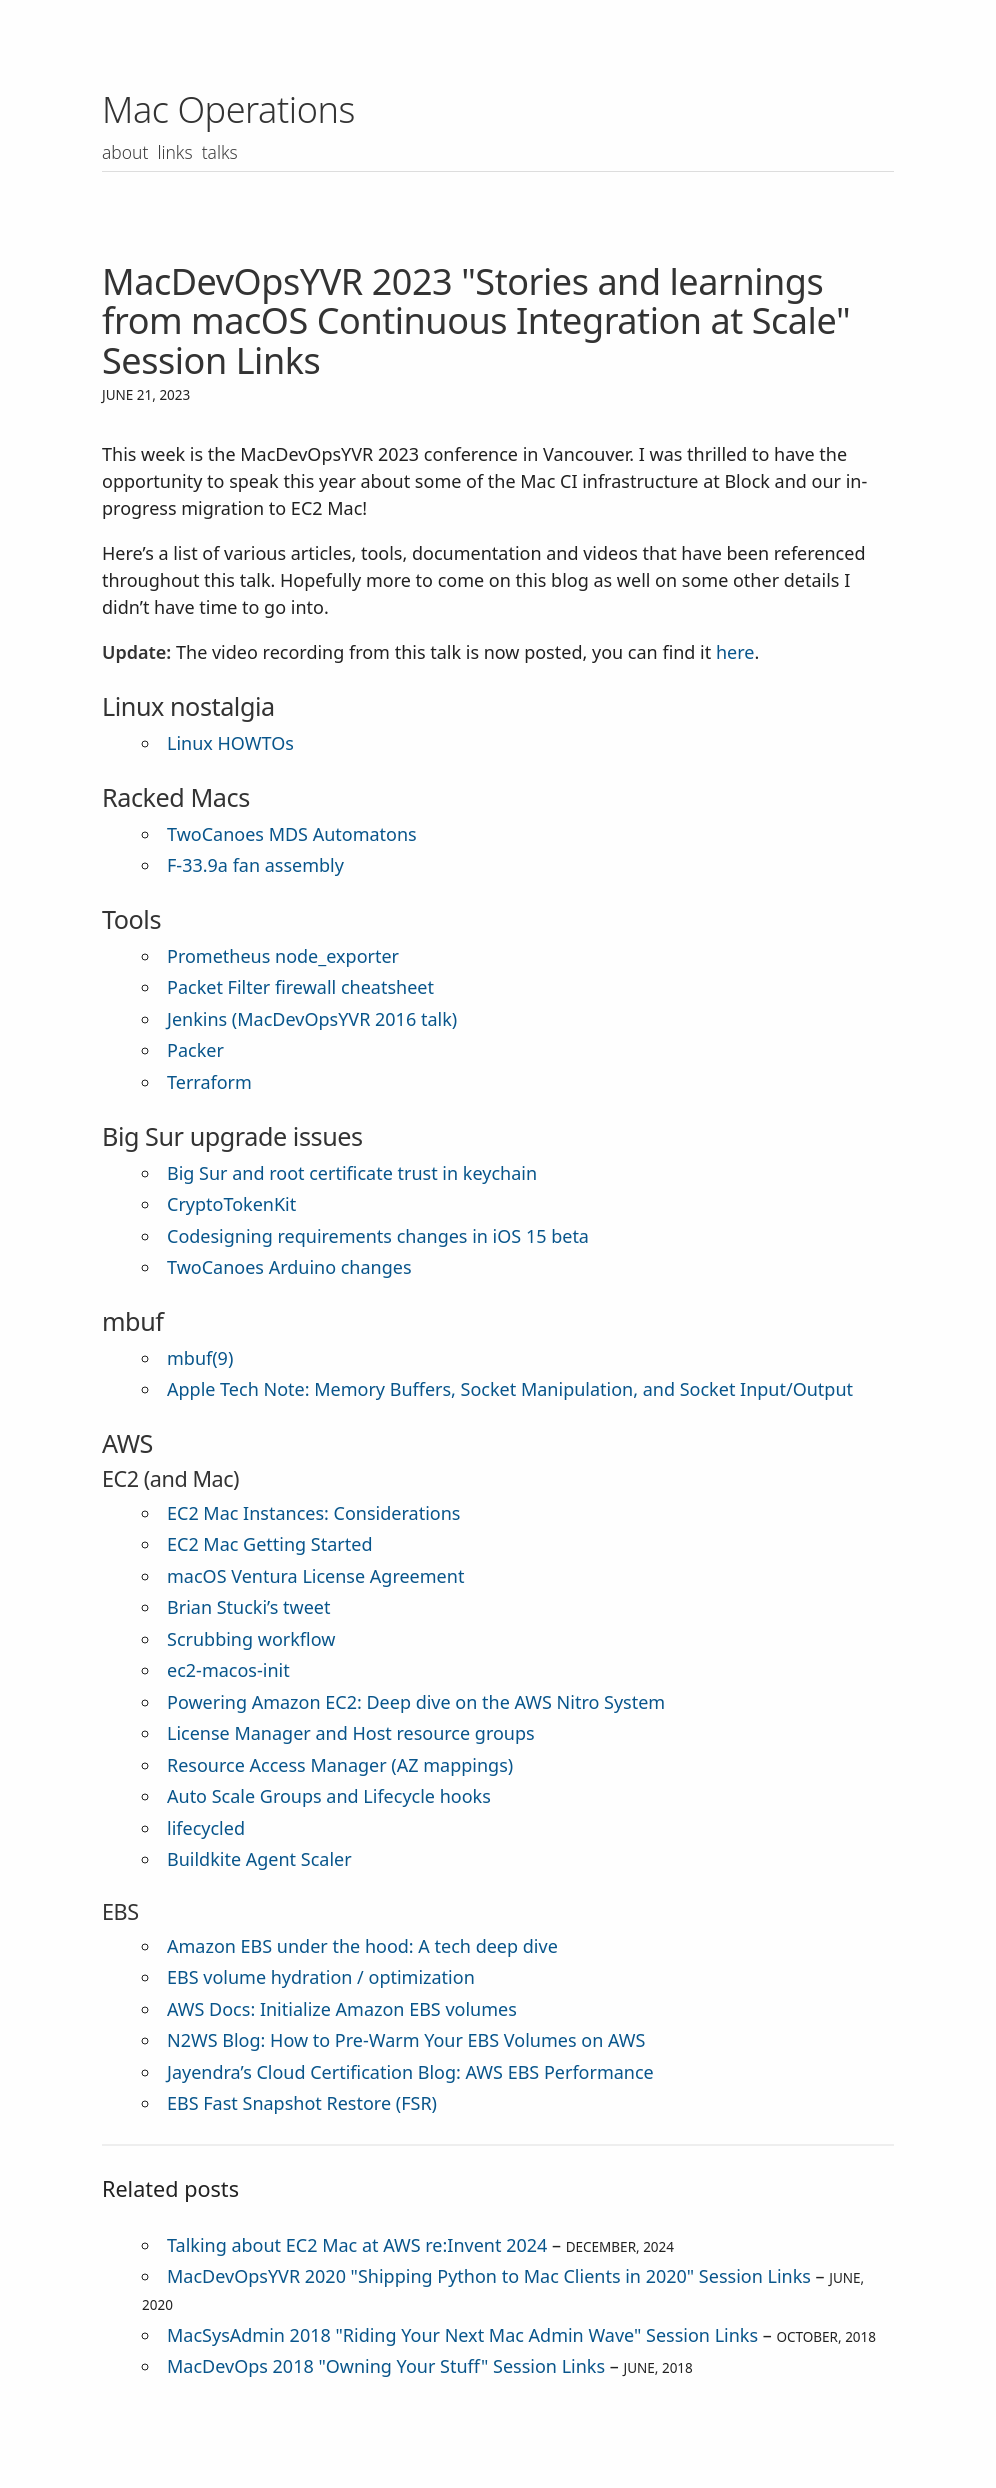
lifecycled (206, 1828)
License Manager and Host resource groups (351, 1733)
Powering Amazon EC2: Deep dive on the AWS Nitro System (416, 1702)
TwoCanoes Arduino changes (289, 1267)
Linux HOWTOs (230, 743)
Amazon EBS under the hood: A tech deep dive (362, 1946)
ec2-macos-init (228, 1670)
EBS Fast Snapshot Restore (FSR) (302, 2103)
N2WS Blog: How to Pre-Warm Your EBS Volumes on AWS (406, 2040)
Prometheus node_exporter (283, 956)
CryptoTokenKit (231, 1204)
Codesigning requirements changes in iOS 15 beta (378, 1236)
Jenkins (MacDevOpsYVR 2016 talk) (312, 1019)
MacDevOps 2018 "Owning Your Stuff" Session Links (386, 2366)
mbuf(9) (200, 1358)
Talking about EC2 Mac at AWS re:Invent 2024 (357, 2245)
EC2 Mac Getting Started (270, 1544)
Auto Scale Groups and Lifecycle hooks (329, 1796)
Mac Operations (228, 109)
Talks (223, 152)
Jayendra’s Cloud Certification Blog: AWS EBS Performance (410, 2072)
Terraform (209, 1082)
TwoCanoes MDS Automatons (292, 834)
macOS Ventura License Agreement (315, 1576)
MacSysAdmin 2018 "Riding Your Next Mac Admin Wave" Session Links (462, 2335)
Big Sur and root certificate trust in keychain (352, 1173)
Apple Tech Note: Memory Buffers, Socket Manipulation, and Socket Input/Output (510, 1389)
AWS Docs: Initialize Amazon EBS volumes (342, 2009)
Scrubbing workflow (251, 1639)
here (735, 652)
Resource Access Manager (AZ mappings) (340, 1765)
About (126, 152)
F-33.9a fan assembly (255, 865)
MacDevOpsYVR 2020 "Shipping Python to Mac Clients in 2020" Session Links (489, 2276)
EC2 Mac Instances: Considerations (313, 1513)
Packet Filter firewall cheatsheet (300, 987)
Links (177, 152)
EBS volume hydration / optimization (321, 1977)
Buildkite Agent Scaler (259, 1859)
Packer (195, 1050)
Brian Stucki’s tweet (248, 1607)
